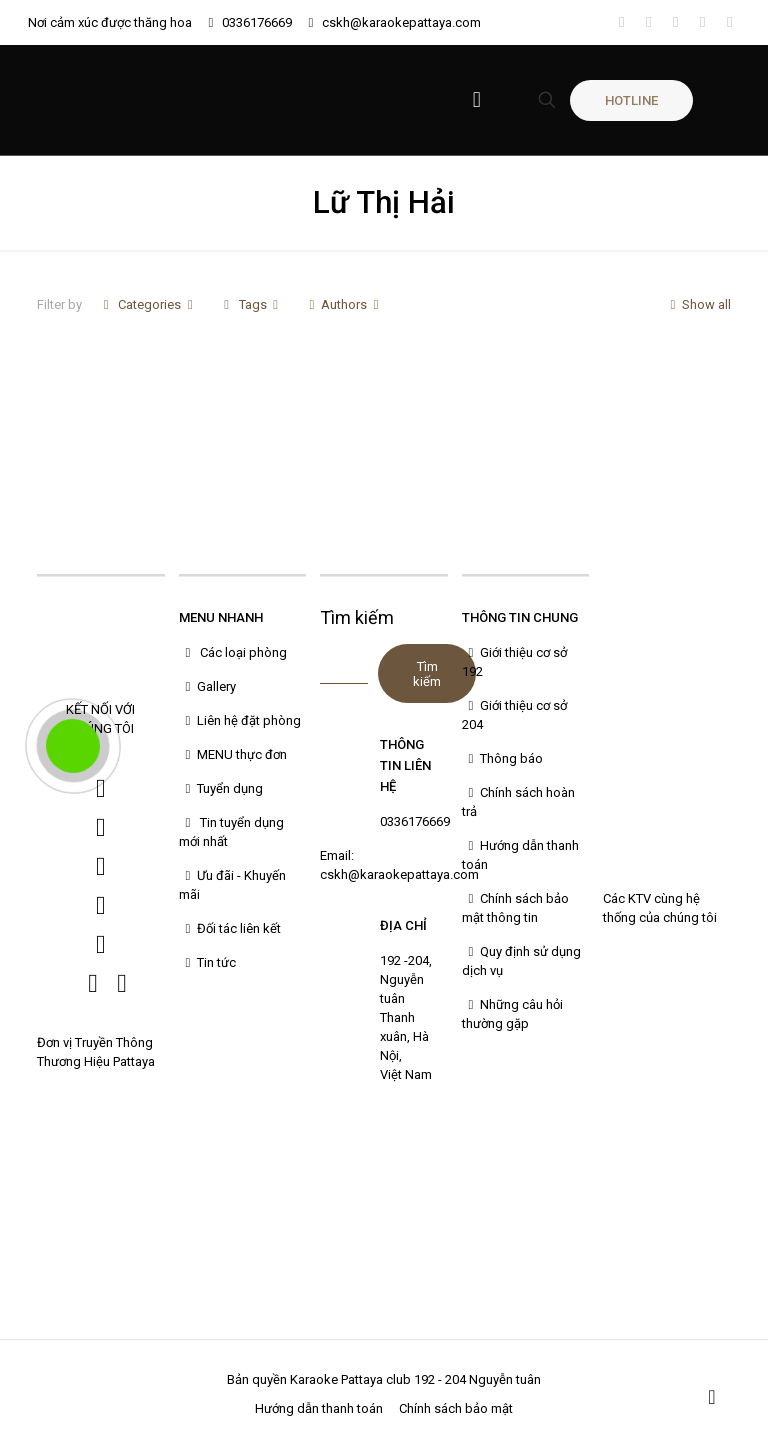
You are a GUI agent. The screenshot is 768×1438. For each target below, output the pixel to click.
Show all (697, 304)
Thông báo (502, 758)
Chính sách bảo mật (456, 1408)
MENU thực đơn (233, 754)
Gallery (207, 686)
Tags (250, 304)
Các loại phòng (233, 652)
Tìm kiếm (357, 617)
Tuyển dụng (221, 788)
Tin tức (207, 962)
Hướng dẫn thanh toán (319, 1408)
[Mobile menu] (477, 100)
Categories (148, 304)
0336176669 (257, 22)
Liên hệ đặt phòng (240, 720)
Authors (344, 304)
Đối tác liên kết (230, 928)
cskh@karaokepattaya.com (401, 22)
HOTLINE (631, 100)
